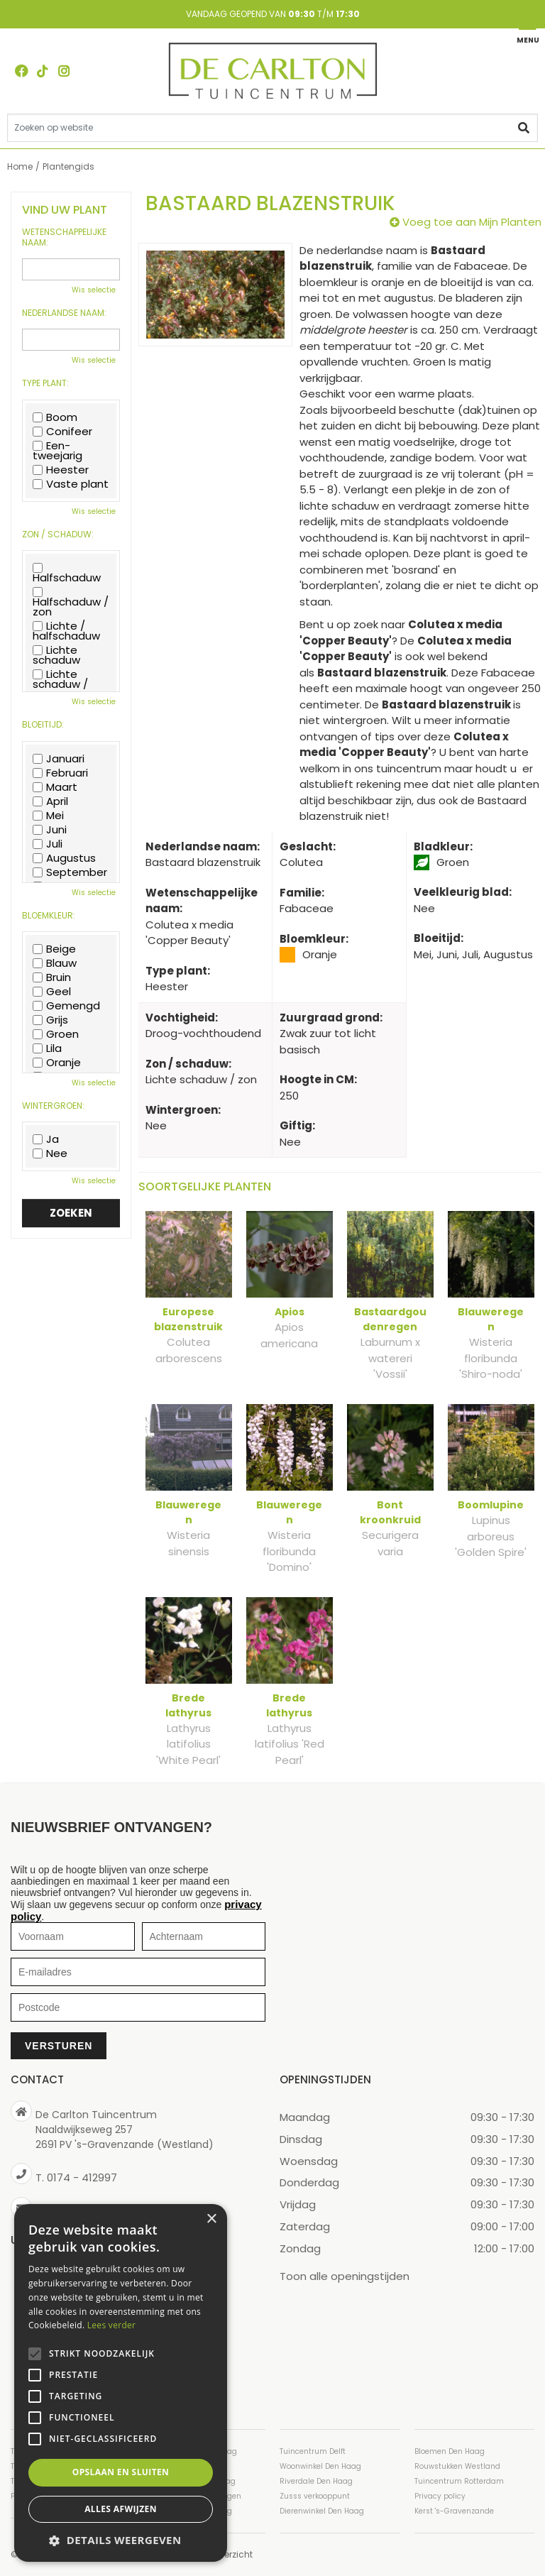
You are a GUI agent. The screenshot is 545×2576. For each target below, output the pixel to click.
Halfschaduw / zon (71, 602)
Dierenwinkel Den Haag (322, 2511)
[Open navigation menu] (527, 29)
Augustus (64, 858)
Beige (54, 949)
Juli (47, 844)
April (50, 801)
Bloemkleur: (48, 916)
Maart (55, 787)
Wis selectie (94, 290)
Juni (50, 830)
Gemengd (66, 1006)
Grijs (50, 1020)
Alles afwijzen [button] (120, 2509)
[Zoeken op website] (272, 128)
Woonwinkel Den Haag (320, 2466)
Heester (61, 470)
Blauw (55, 963)
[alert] (120, 2383)
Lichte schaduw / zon (60, 684)
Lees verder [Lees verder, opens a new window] (111, 2325)
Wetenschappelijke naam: (64, 237)
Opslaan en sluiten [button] (121, 2472)
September (70, 872)
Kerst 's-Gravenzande (454, 2511)
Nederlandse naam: (64, 313)
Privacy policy (440, 2496)
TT (42, 71)
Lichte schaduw (56, 655)
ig (64, 71)
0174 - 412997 (82, 2177)
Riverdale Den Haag (316, 2481)
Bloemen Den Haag (449, 2451)
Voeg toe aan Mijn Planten (471, 221)
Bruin (52, 977)
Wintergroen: (53, 1106)
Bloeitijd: (43, 725)
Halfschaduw (67, 573)
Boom (55, 417)
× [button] (211, 2219)
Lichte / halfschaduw (66, 631)
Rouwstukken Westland (457, 2466)
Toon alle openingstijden (344, 2276)
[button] (120, 2540)
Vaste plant (71, 484)
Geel (52, 992)
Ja (46, 1139)
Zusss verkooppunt (315, 2496)
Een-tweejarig (57, 451)
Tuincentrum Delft (313, 2451)
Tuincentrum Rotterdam (459, 2481)
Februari (60, 773)
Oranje (57, 1063)
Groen (56, 1034)
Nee (50, 1153)
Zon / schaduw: (58, 534)
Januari (58, 759)
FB (21, 71)
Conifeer (62, 432)
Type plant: (45, 383)
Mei (48, 816)
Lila (47, 1048)
